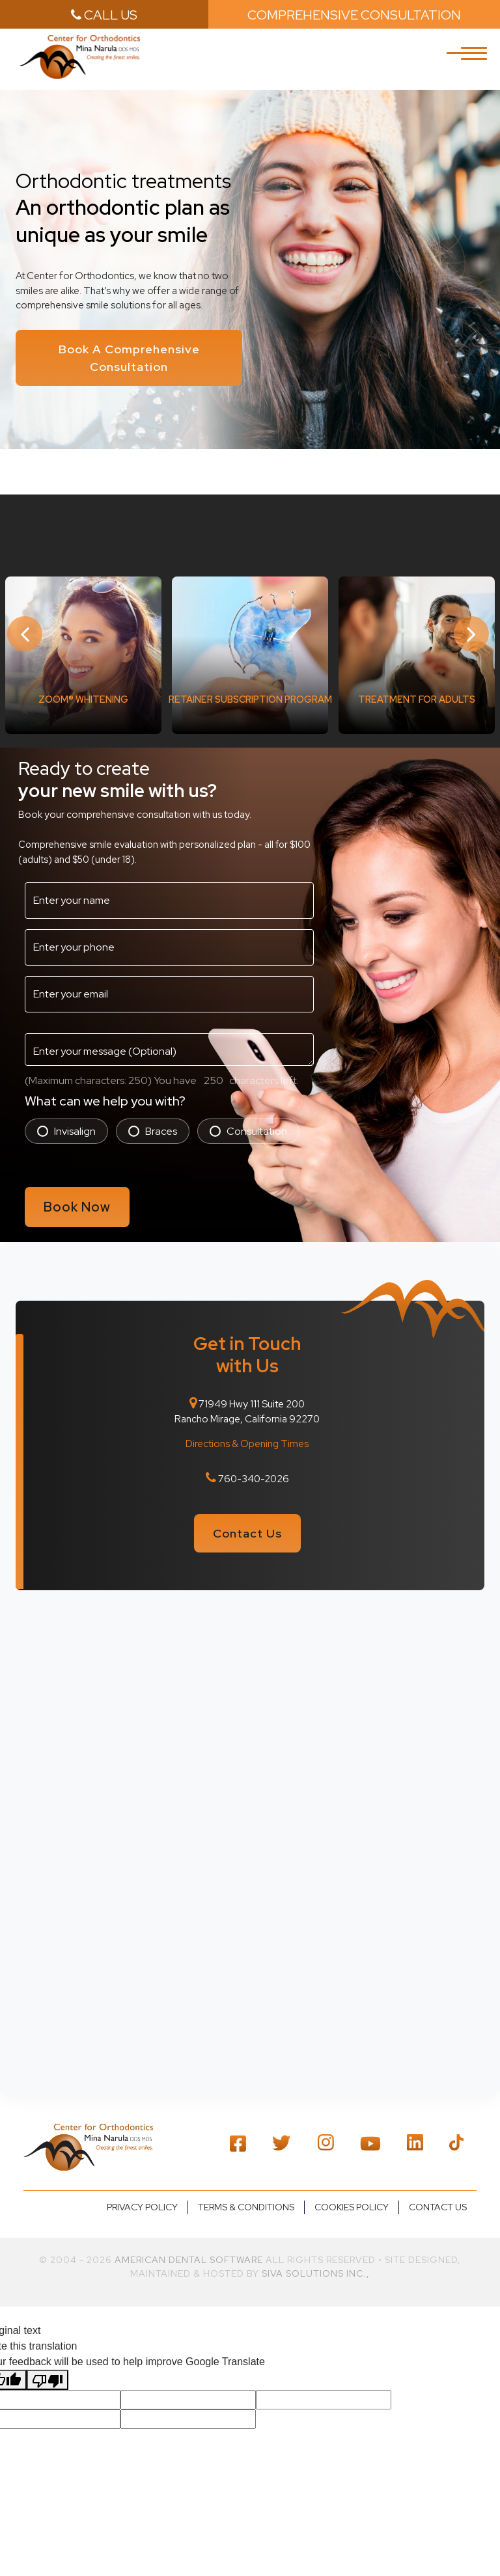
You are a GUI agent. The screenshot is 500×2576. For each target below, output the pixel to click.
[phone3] (169, 941)
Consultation (257, 1125)
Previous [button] (26, 629)
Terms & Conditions (246, 2190)
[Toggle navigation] (474, 60)
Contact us (438, 2190)
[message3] (169, 1043)
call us (104, 15)
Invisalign (75, 1125)
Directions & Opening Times (247, 1432)
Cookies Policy (351, 2190)
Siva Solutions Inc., (316, 2256)
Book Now (79, 1199)
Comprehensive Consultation (354, 15)
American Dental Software (190, 2243)
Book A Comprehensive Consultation (129, 356)
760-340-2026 (253, 1467)
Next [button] (474, 629)
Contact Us (247, 1520)
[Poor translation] (47, 2363)
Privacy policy (142, 2190)
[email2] (169, 988)
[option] (83, 649)
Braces (161, 1125)
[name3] (169, 894)
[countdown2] (213, 1075)
